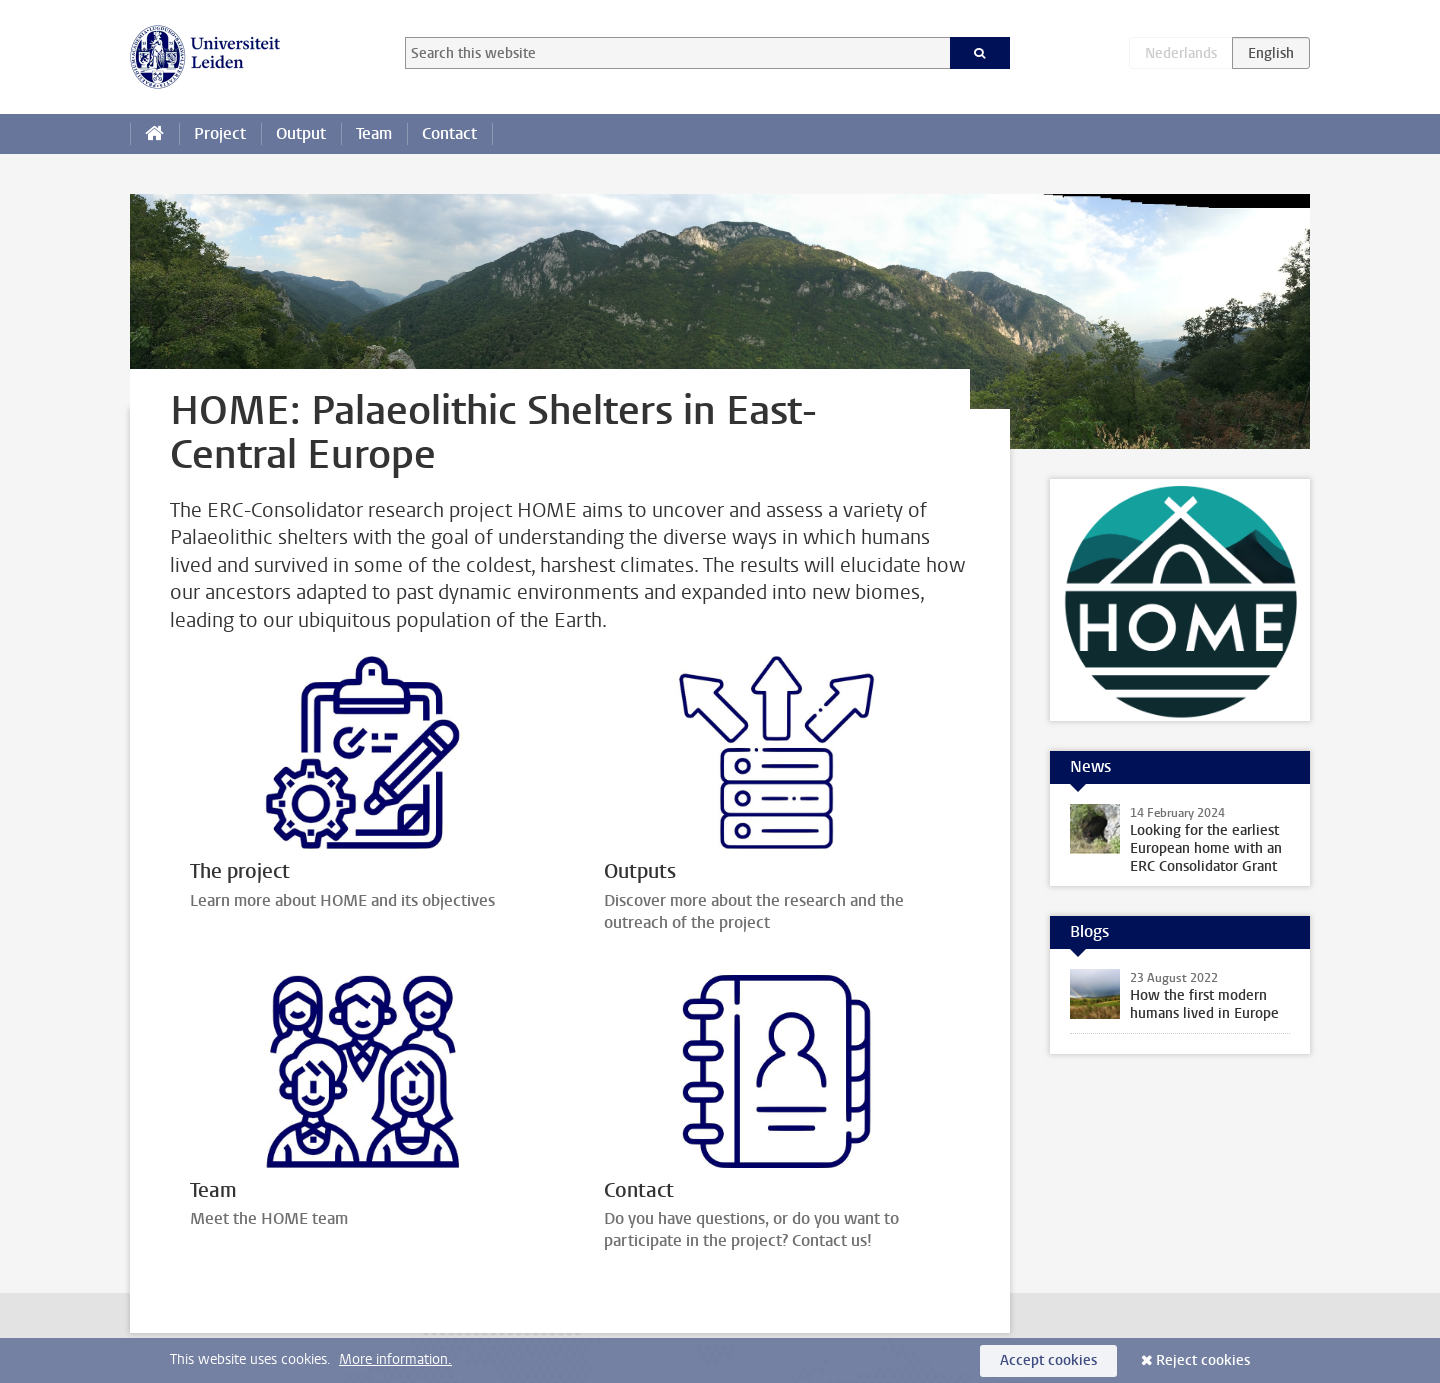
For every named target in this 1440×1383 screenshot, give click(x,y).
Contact (449, 133)
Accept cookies (1048, 1360)
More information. (395, 1359)
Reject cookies (1203, 1360)
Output (301, 133)
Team (374, 133)
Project (220, 133)
